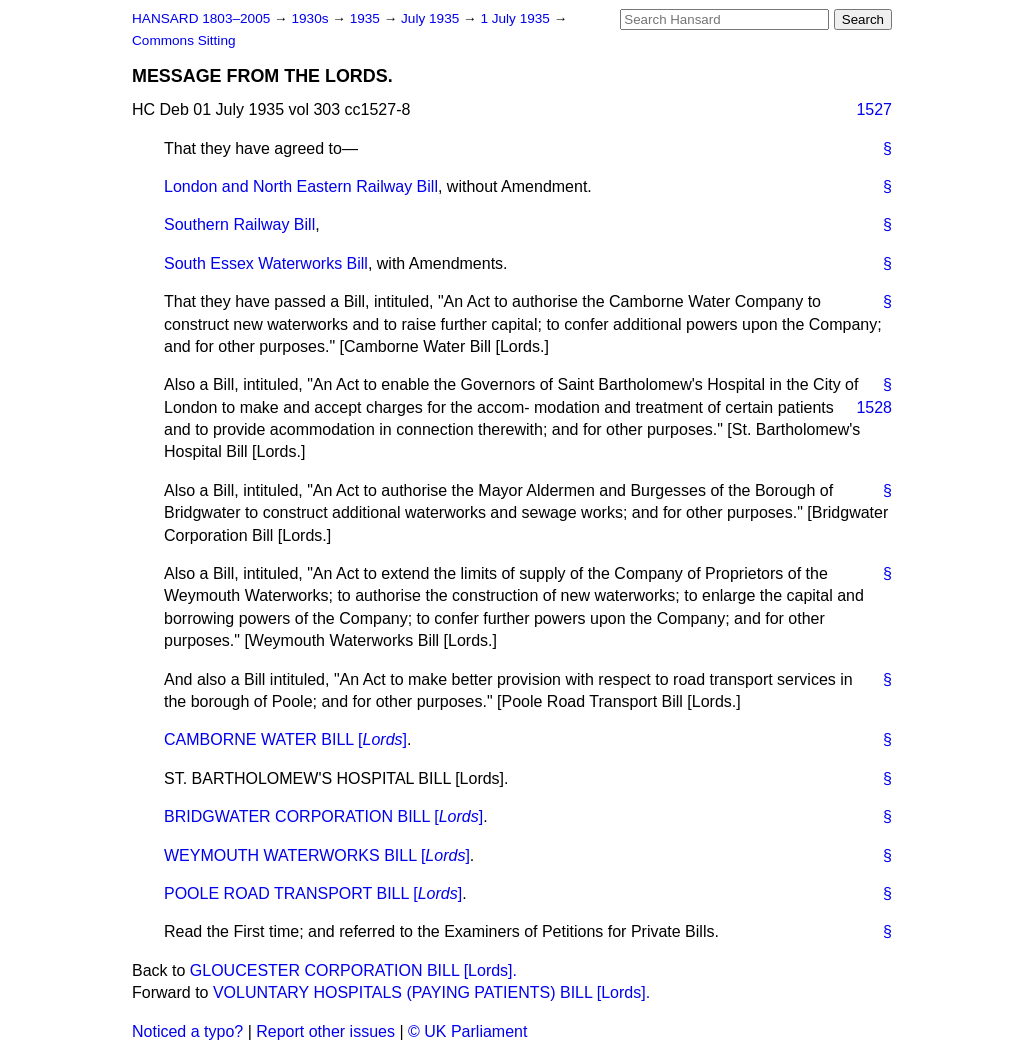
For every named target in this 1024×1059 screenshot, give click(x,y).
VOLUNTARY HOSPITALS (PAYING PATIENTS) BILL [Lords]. (431, 992)
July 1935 (432, 18)
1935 (367, 18)
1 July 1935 (516, 18)
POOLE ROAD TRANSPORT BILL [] (313, 893)
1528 (874, 407)
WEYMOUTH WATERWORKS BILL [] (317, 855)
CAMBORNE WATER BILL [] (285, 739)
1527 (874, 109)
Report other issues (325, 1031)
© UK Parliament (467, 1031)
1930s (311, 18)
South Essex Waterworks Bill (266, 263)
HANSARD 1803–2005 (201, 18)
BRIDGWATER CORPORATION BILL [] (323, 816)
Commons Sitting (184, 40)
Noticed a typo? (187, 1031)
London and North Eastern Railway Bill (301, 186)
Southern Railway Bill (239, 224)
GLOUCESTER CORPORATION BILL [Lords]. (353, 970)
